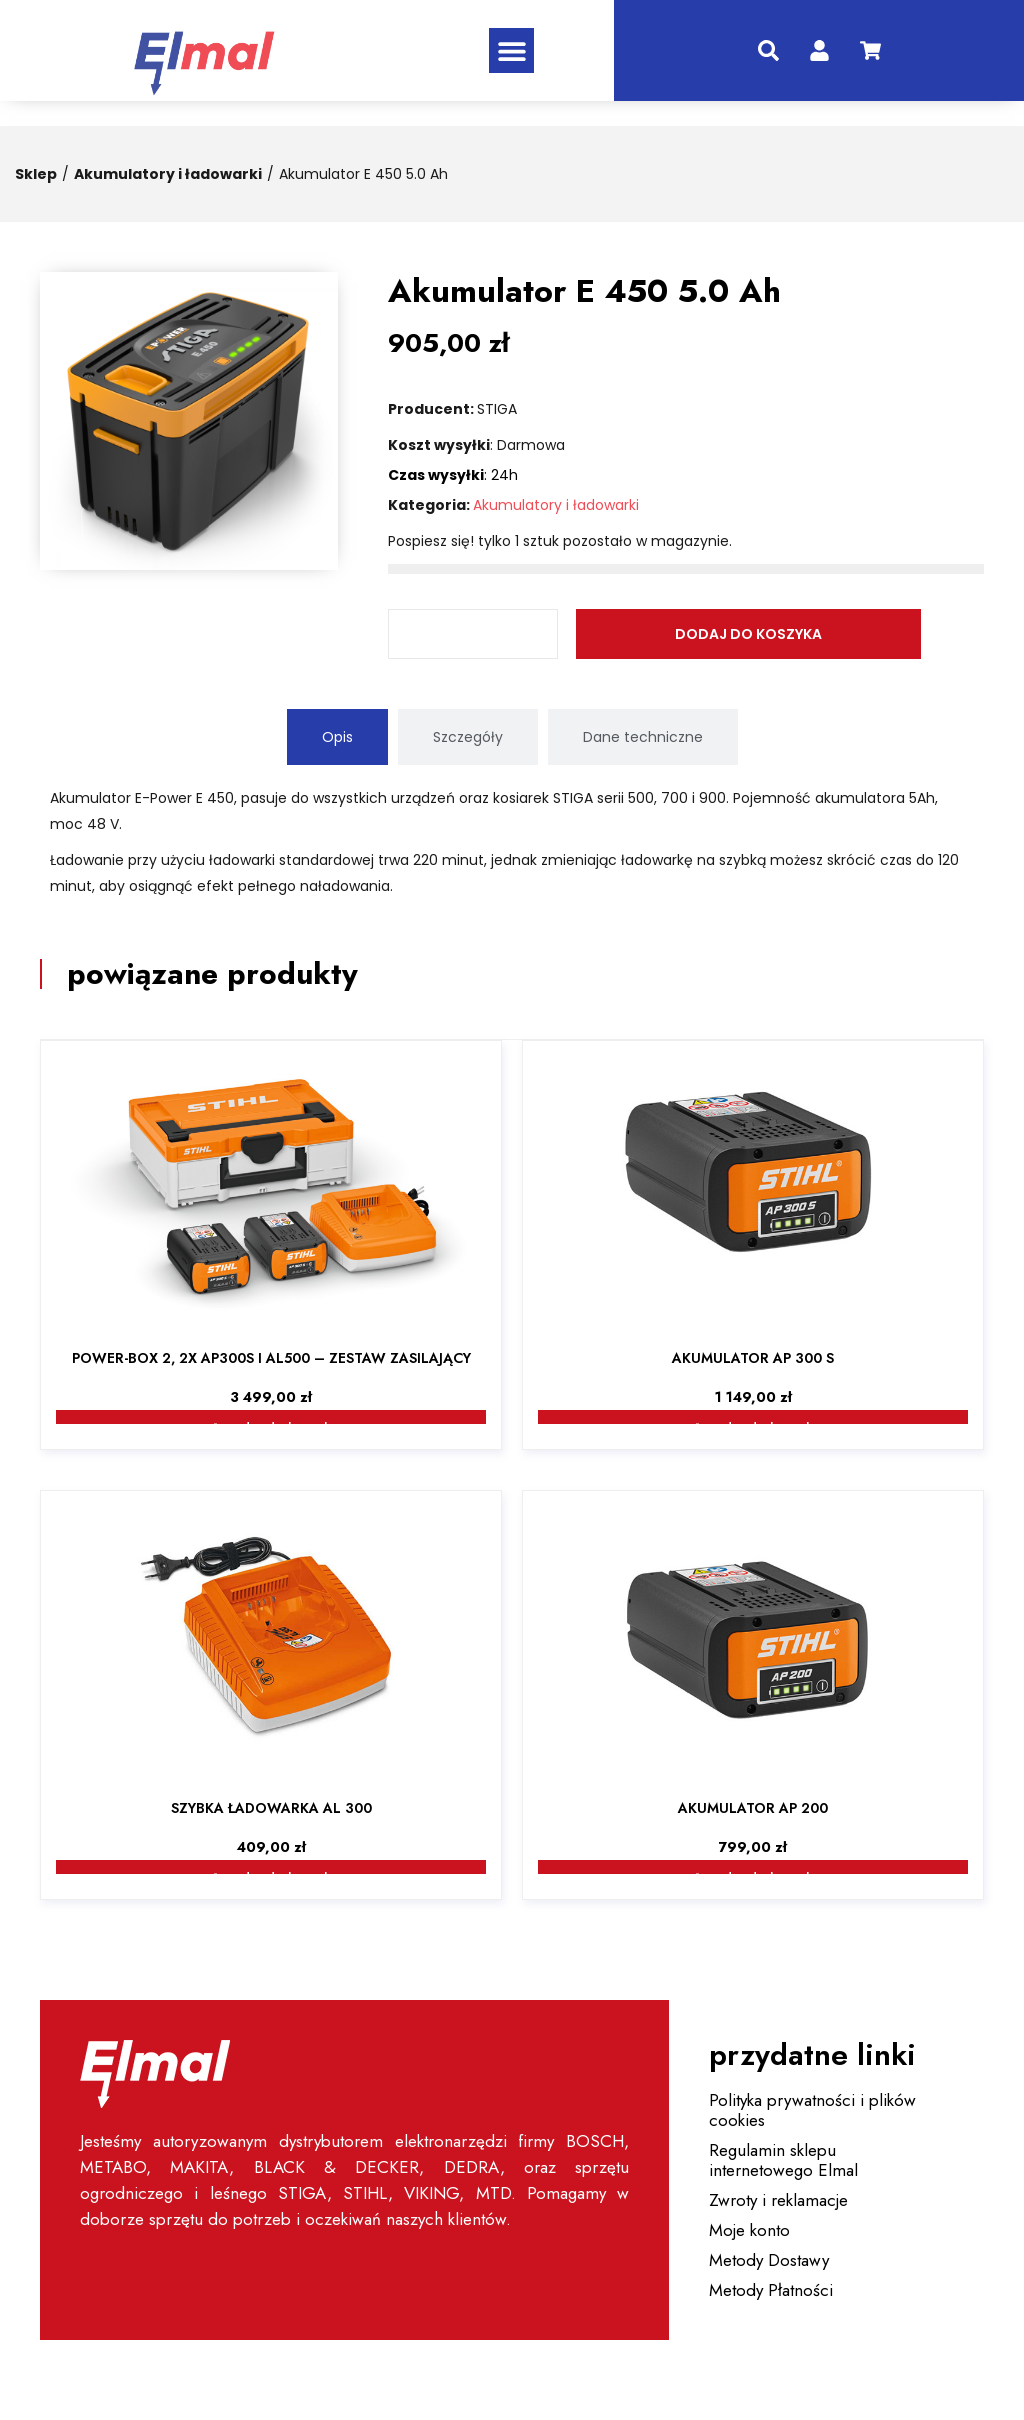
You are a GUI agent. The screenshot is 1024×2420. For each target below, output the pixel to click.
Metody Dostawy (769, 2260)
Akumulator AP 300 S (753, 1358)
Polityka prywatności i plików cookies (812, 2110)
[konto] (819, 50)
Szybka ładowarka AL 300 (271, 1808)
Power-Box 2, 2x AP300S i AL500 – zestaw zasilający (271, 1358)
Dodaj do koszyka (676, 634)
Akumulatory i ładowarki (168, 174)
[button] (511, 50)
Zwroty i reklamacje (778, 2200)
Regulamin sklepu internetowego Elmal (783, 2160)
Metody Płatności (771, 2290)
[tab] (337, 737)
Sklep (36, 174)
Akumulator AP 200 (753, 1808)
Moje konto (749, 2230)
